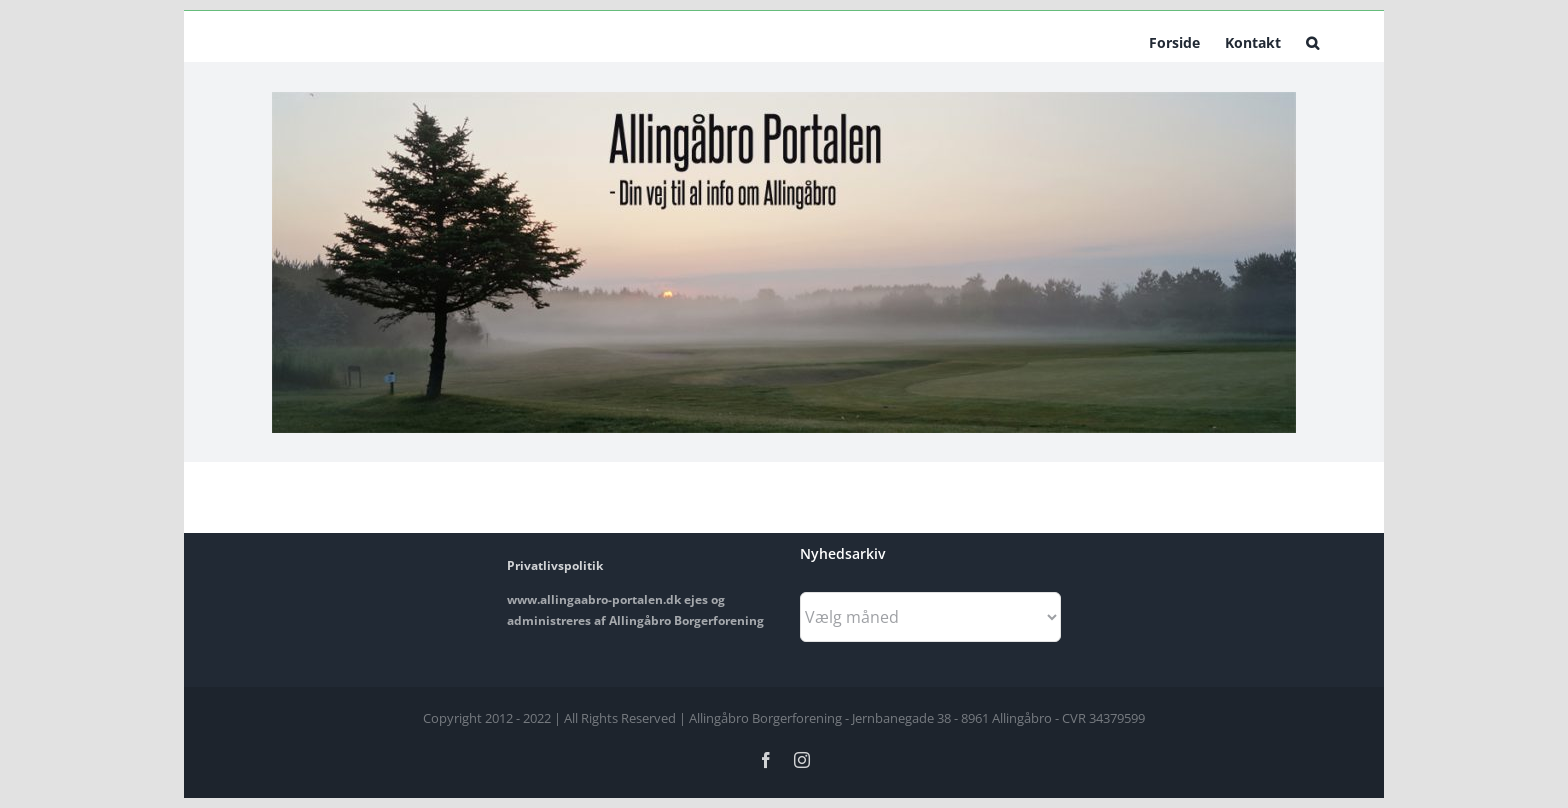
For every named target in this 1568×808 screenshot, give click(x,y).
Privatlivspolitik (555, 565)
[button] (1312, 41)
